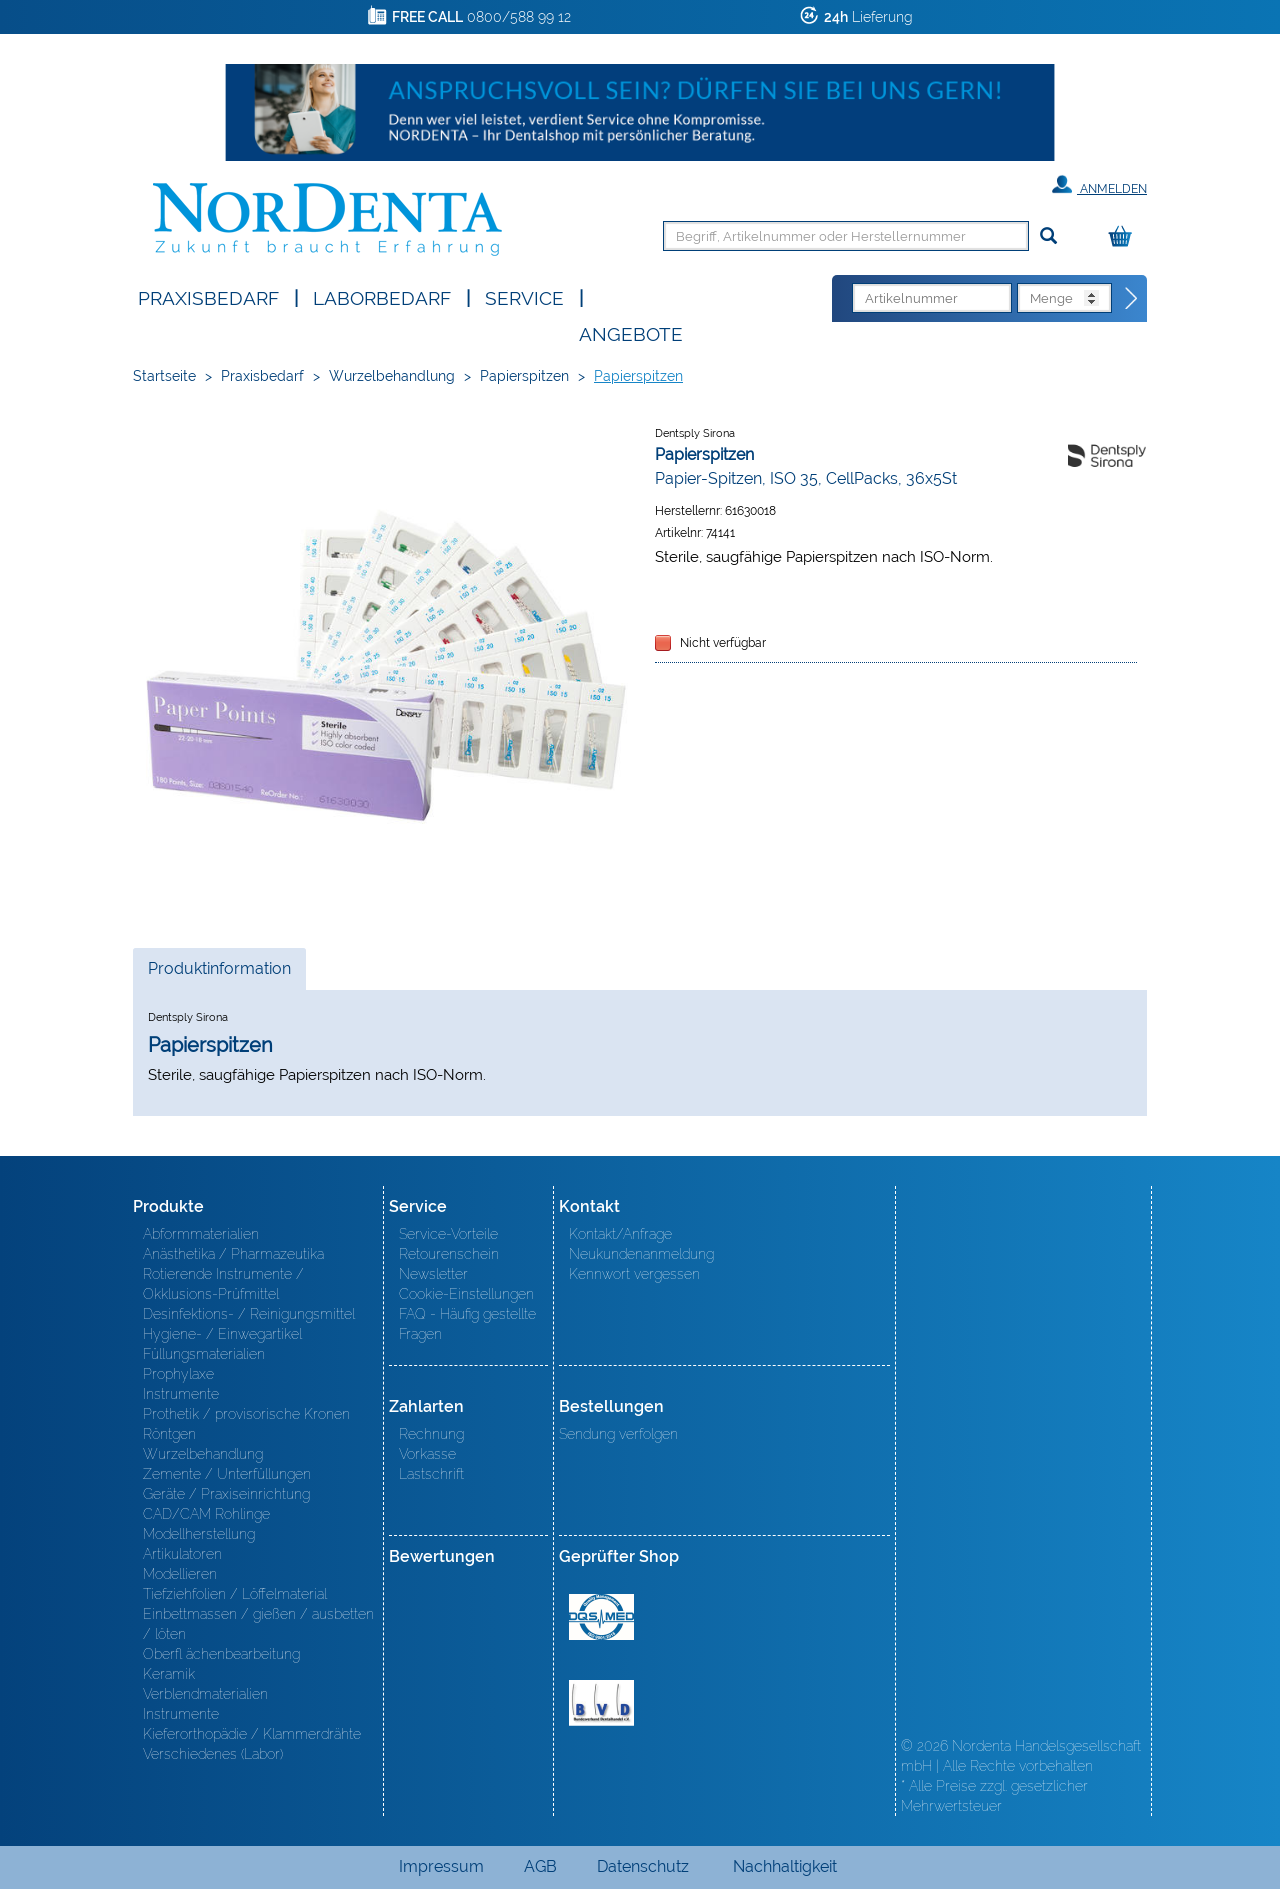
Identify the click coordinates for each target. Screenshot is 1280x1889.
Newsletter (433, 1274)
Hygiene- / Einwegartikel (222, 1334)
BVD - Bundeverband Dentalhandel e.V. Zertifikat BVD (601, 1703)
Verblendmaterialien (205, 1694)
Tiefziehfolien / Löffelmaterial (235, 1594)
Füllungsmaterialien (204, 1354)
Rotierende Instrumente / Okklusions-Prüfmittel (223, 1284)
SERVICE (524, 296)
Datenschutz (643, 1866)
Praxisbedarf (208, 296)
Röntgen (169, 1434)
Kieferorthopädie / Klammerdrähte (252, 1734)
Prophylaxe (178, 1374)
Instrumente (181, 1394)
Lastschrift (431, 1474)
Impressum (441, 1866)
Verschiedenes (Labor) (213, 1754)
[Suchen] (1048, 236)
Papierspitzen (524, 376)
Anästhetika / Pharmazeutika (233, 1254)
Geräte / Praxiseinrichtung (226, 1494)
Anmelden (1099, 185)
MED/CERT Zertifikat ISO (601, 1617)
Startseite (164, 376)
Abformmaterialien (201, 1234)
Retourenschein (449, 1254)
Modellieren (180, 1574)
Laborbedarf (382, 296)
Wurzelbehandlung (392, 376)
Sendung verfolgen (618, 1434)
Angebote (631, 332)
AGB (540, 1866)
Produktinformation (219, 974)
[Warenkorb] (1125, 237)
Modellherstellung (199, 1534)
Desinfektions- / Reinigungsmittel (249, 1314)
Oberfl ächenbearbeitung (221, 1654)
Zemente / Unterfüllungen (227, 1474)
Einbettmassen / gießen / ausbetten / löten (258, 1624)
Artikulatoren (182, 1554)
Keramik (169, 1674)
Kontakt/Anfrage (620, 1234)
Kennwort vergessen (634, 1274)
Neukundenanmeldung (641, 1254)
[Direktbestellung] (1132, 299)
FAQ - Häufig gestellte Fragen (467, 1324)
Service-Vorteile (448, 1234)
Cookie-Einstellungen (466, 1294)
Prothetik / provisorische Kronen (246, 1414)
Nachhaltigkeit (785, 1866)
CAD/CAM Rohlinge (206, 1514)
